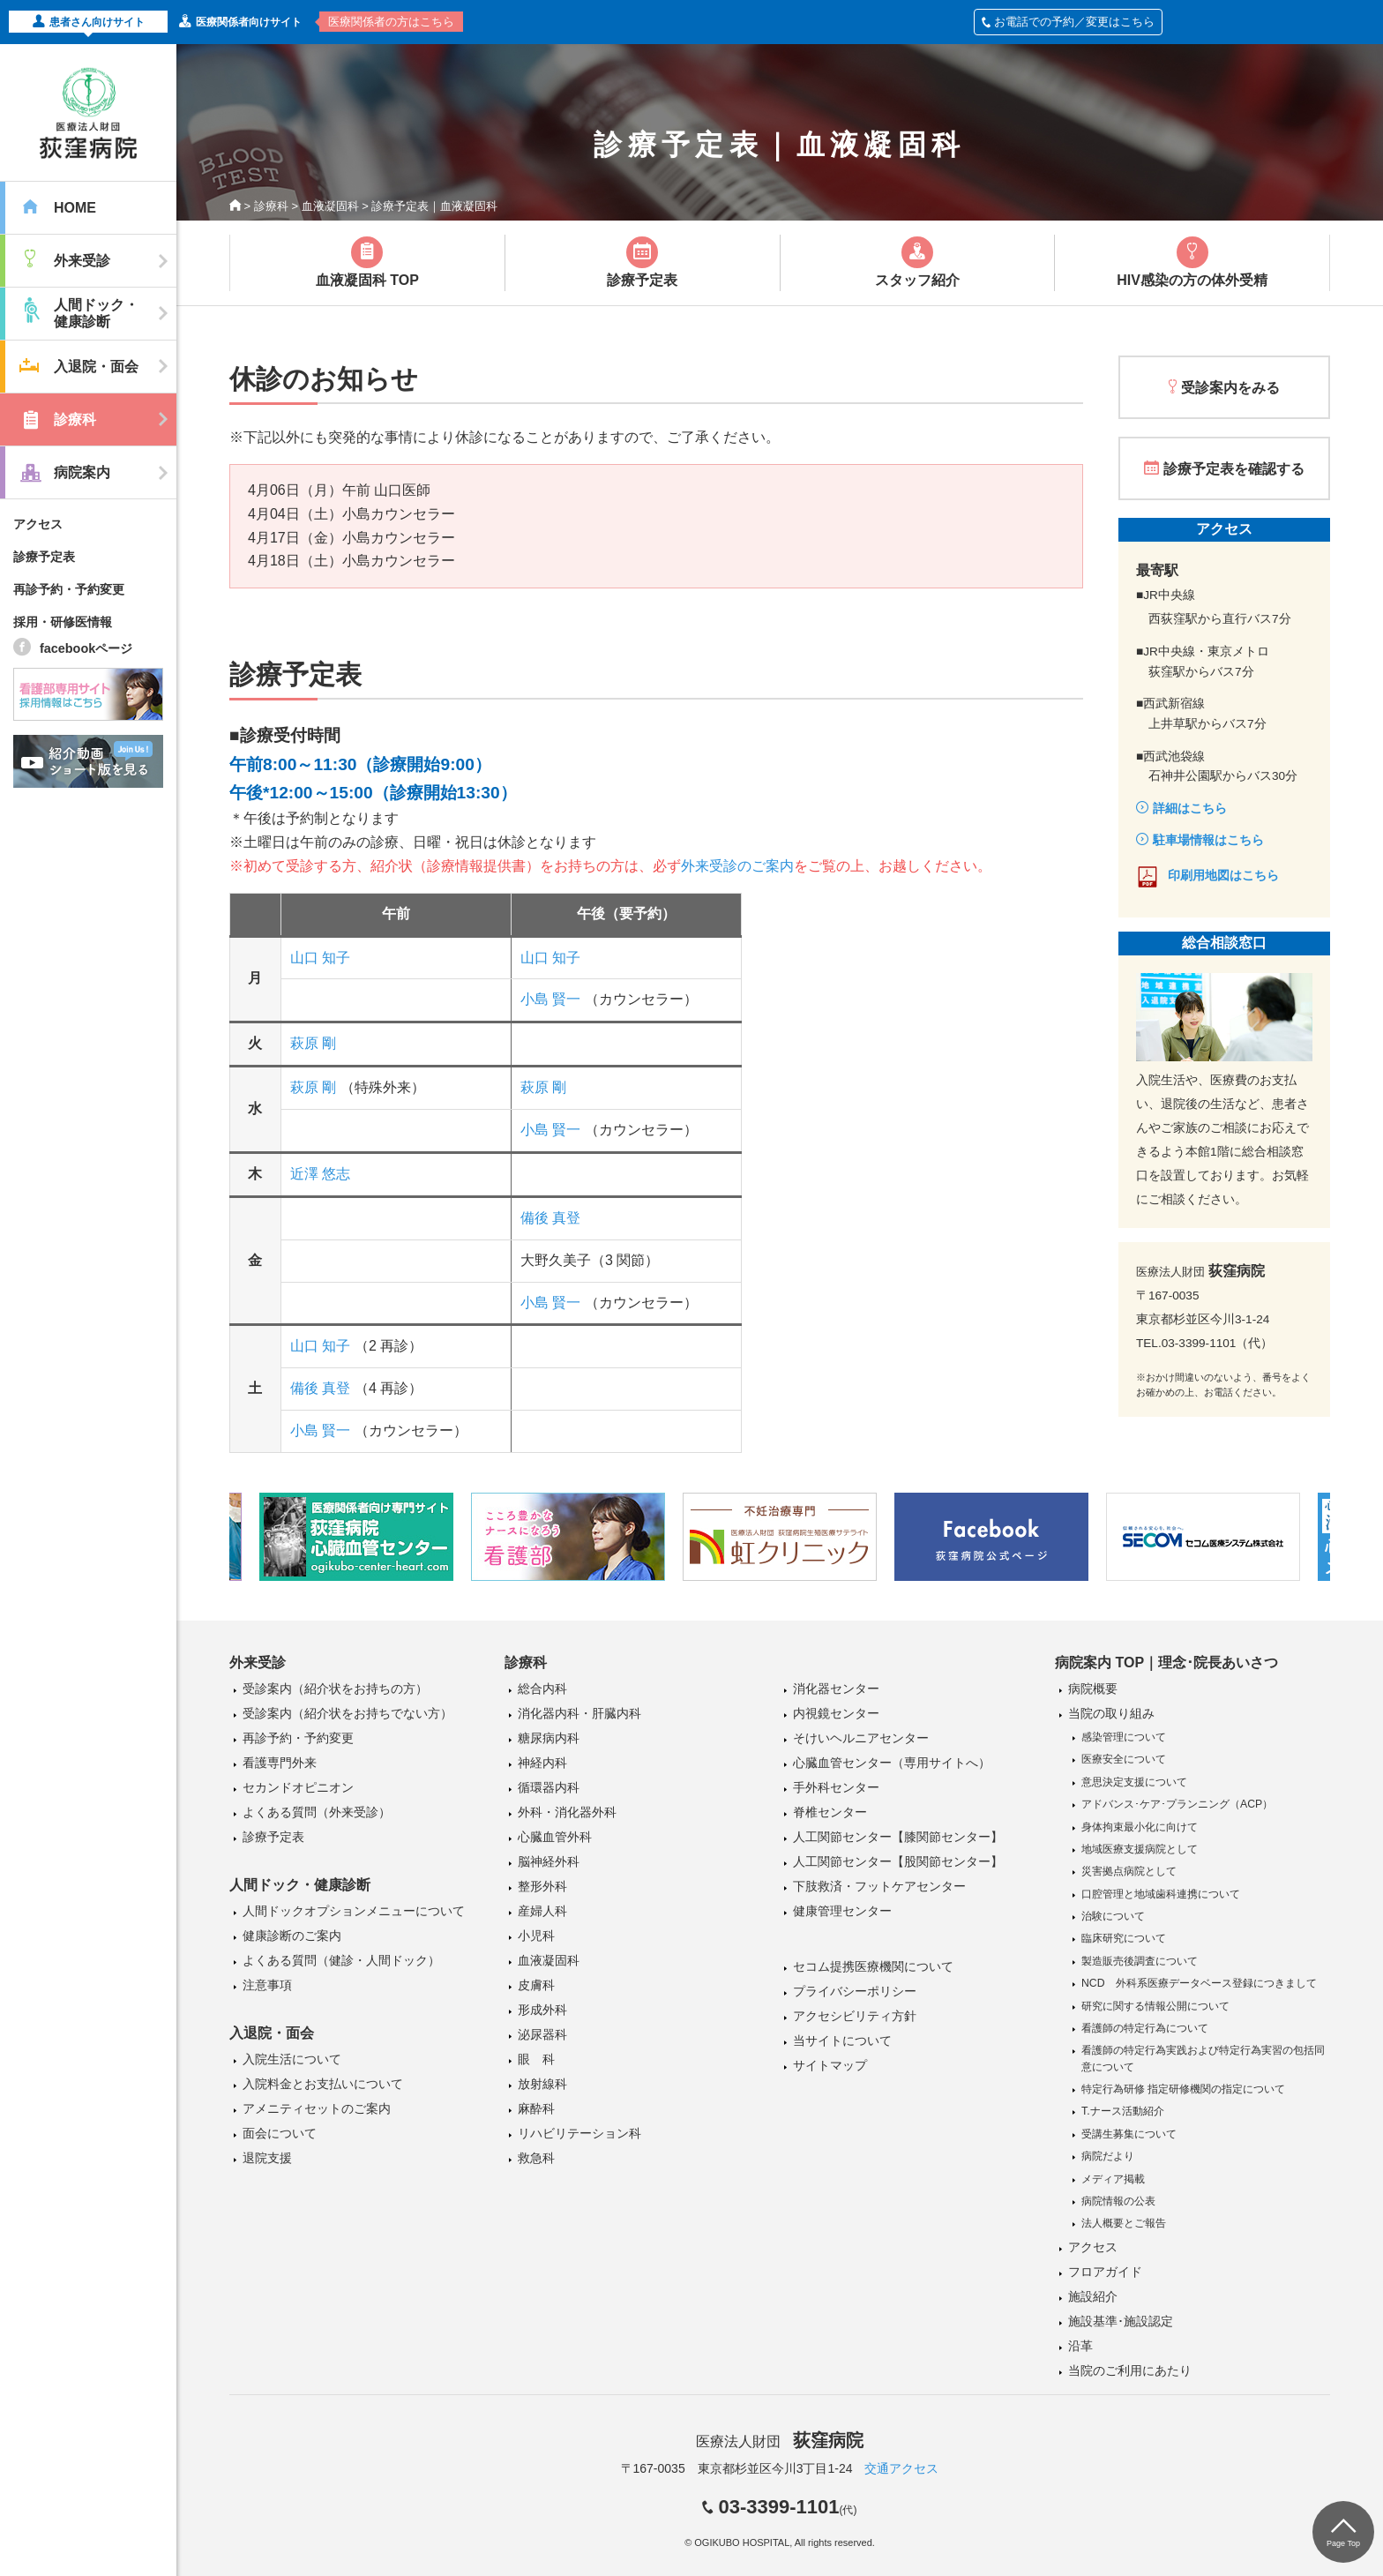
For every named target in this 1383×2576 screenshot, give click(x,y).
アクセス (38, 524)
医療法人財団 (779, 2441)
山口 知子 (320, 957)
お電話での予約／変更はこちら (1068, 21)
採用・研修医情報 (62, 622)
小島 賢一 (550, 999)
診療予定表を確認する (1234, 468)
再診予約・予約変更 (68, 589)
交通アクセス (901, 2468)
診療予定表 (44, 557)
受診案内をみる (1230, 387)
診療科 (271, 206)
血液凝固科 (330, 206)
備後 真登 (550, 1217)
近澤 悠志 (320, 1173)
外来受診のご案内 (737, 865)
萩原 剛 (313, 1043)
